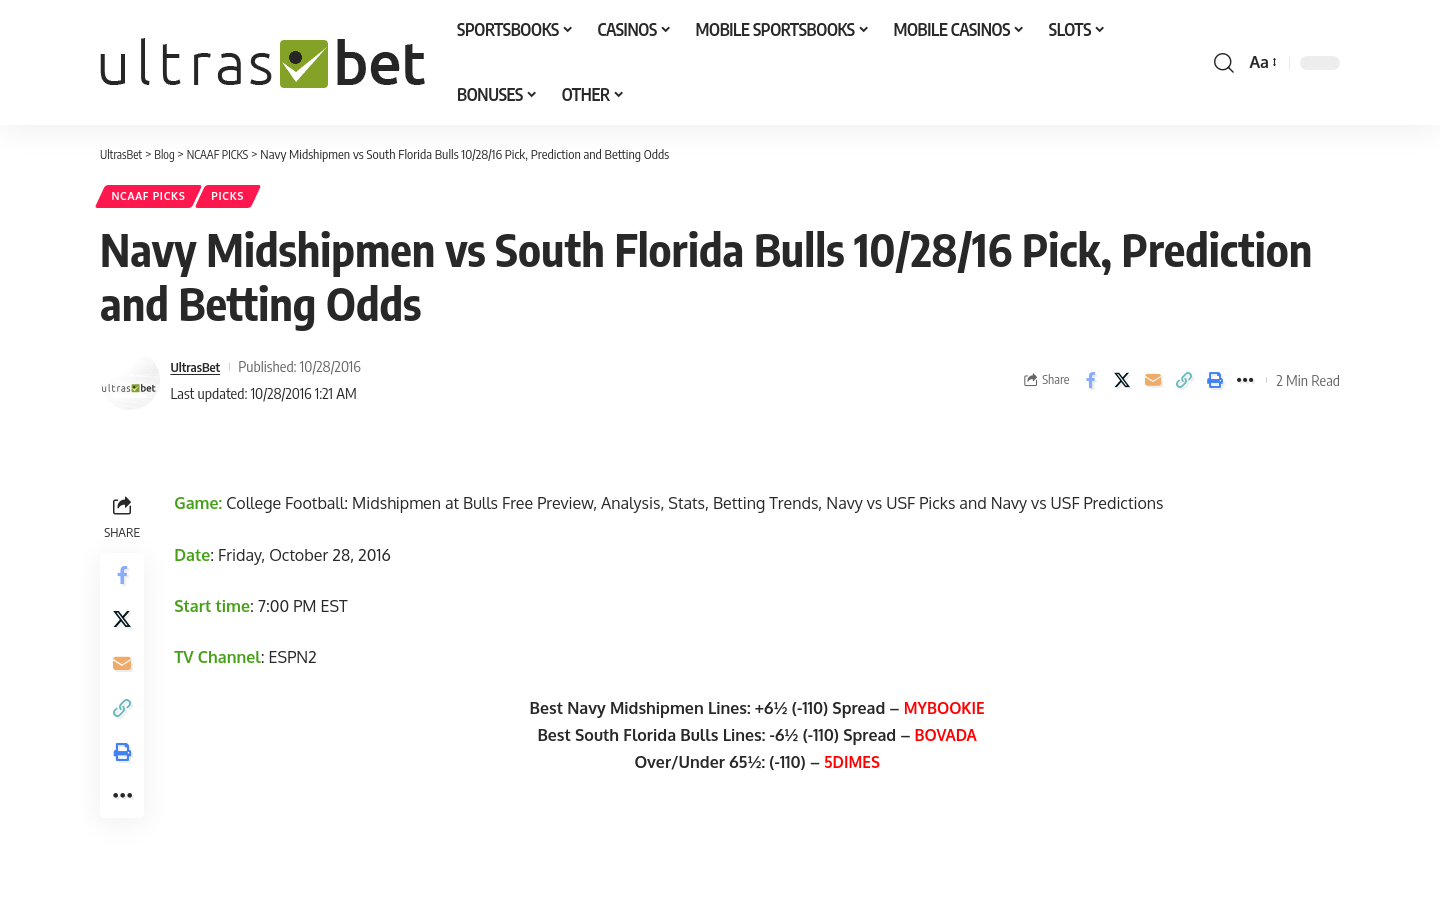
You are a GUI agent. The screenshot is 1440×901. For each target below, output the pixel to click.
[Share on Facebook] (1091, 385)
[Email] (1153, 385)
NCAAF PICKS (154, 198)
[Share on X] (1122, 385)
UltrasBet (198, 371)
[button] (1224, 63)
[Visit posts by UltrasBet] (130, 385)
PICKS (242, 198)
